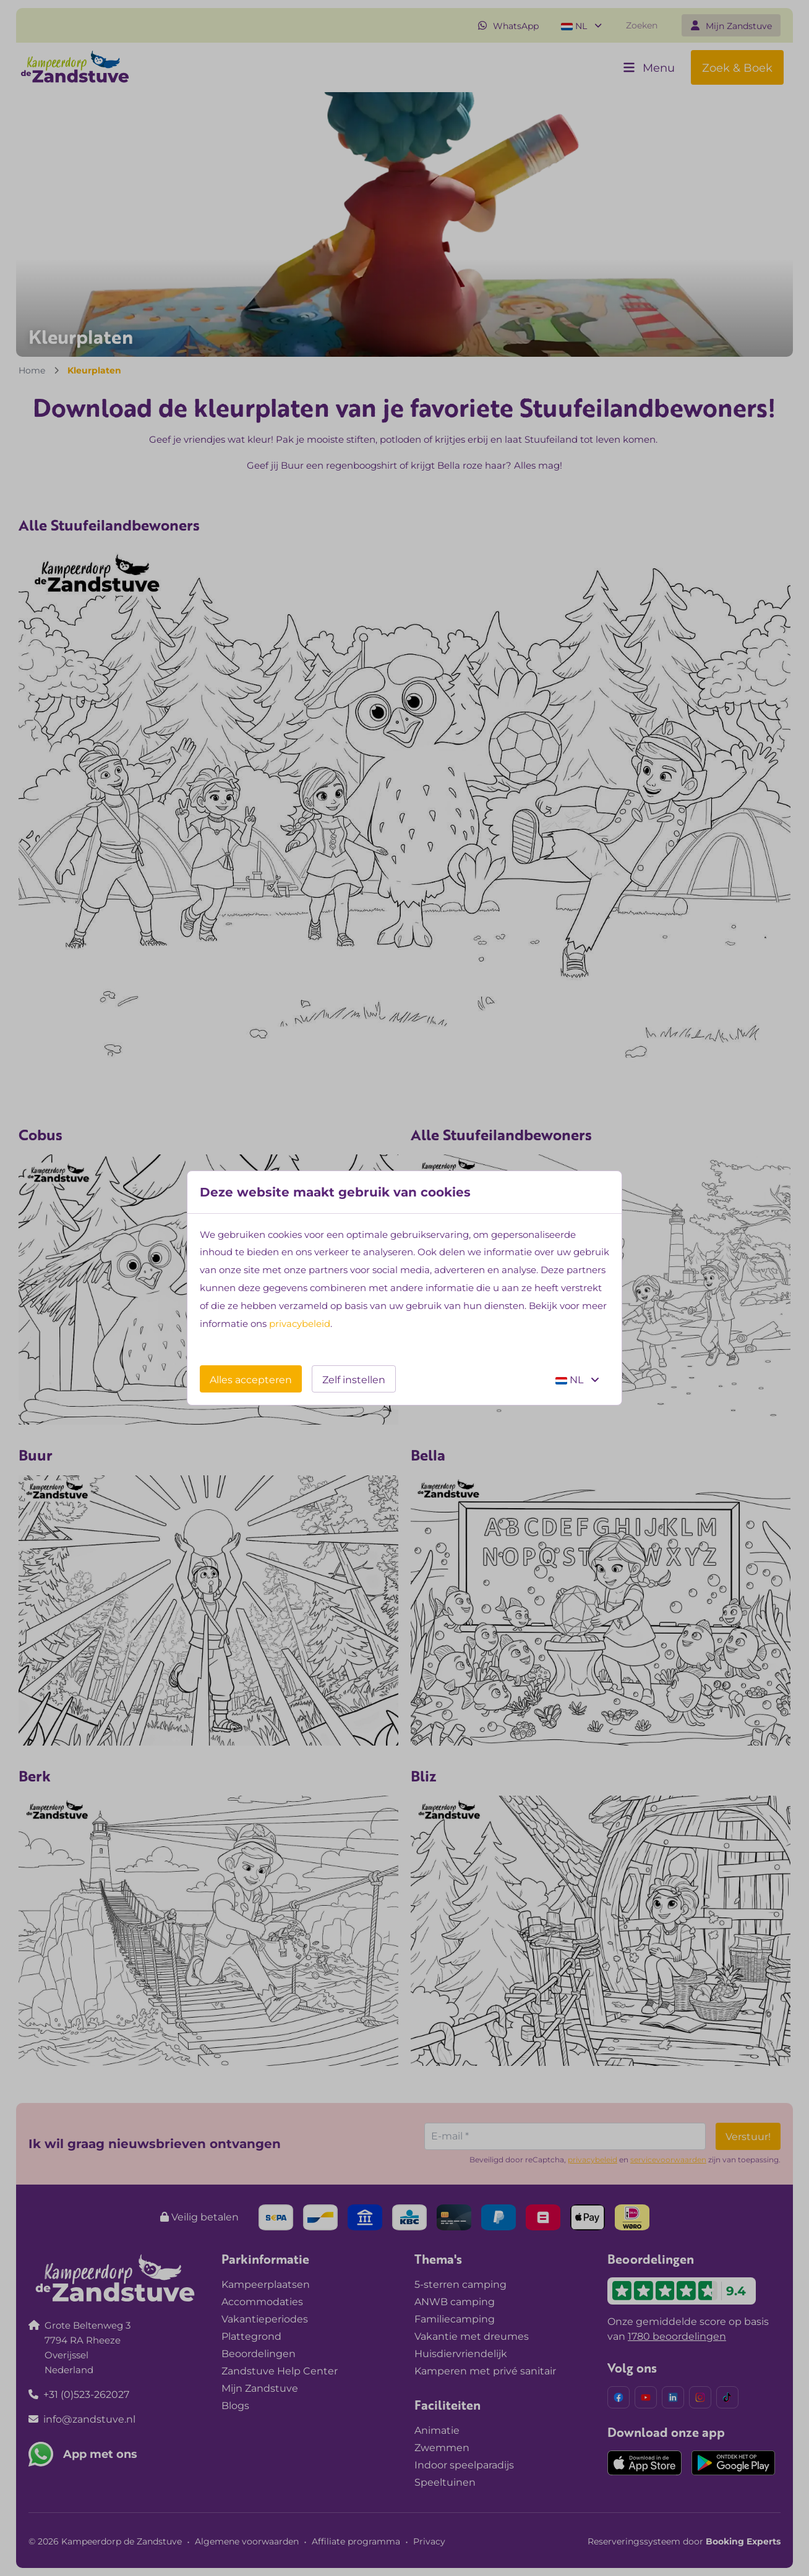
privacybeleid (299, 1323)
